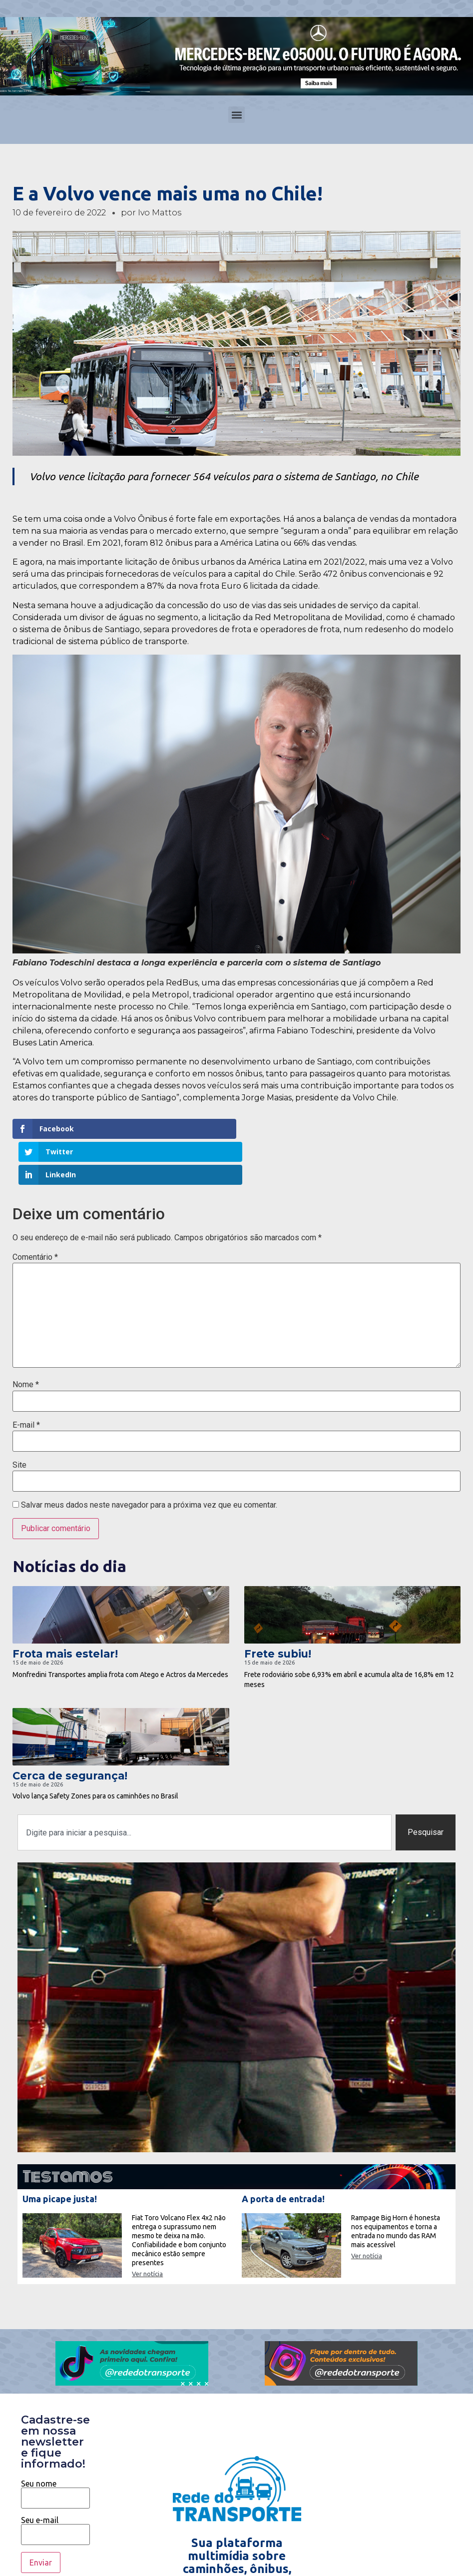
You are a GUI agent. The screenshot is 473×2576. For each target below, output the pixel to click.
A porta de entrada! (283, 2153)
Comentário (35, 1211)
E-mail (26, 1379)
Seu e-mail (55, 2481)
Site (19, 1419)
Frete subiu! (277, 1608)
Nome (25, 1339)
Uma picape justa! (59, 2153)
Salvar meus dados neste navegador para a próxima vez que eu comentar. (149, 1459)
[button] (236, 114)
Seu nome (55, 2445)
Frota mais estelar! (65, 1608)
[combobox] (204, 1786)
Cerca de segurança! (69, 1729)
